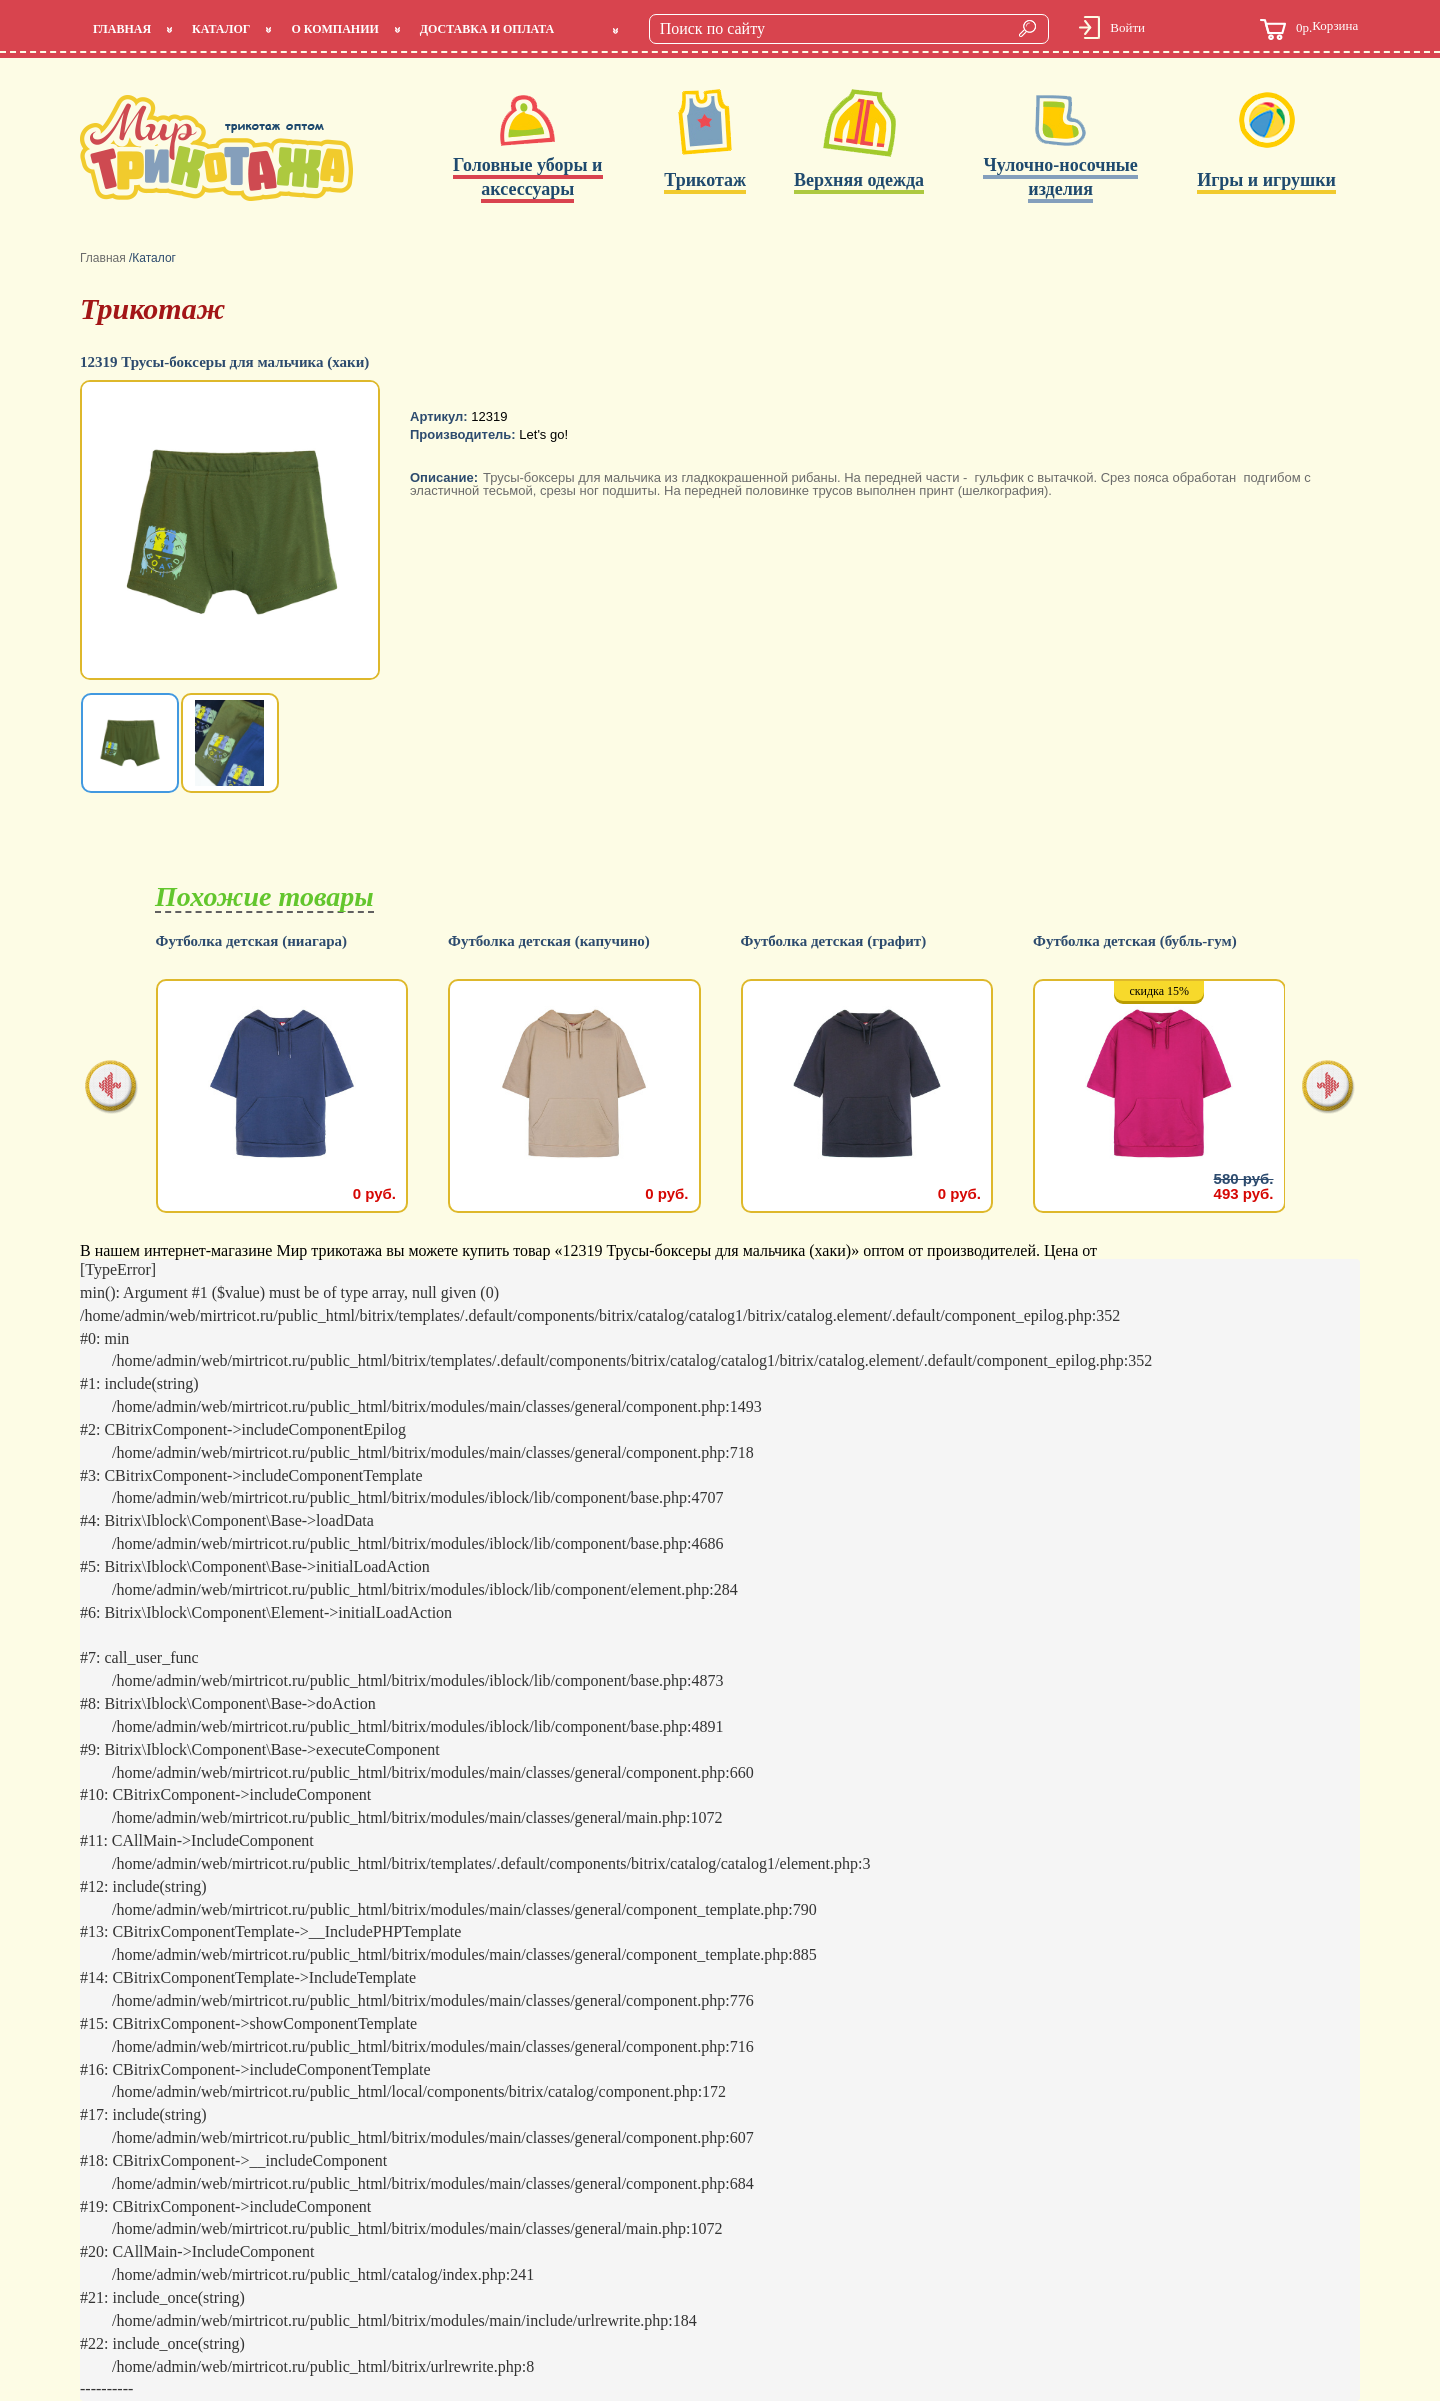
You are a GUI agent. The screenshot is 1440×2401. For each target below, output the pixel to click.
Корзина (1309, 29)
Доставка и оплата (487, 29)
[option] (232, 532)
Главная (122, 29)
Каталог (221, 29)
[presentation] (111, 1088)
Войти (1127, 27)
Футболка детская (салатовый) (259, 941)
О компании (334, 29)
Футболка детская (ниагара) (544, 941)
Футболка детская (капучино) (841, 941)
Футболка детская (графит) (1126, 941)
